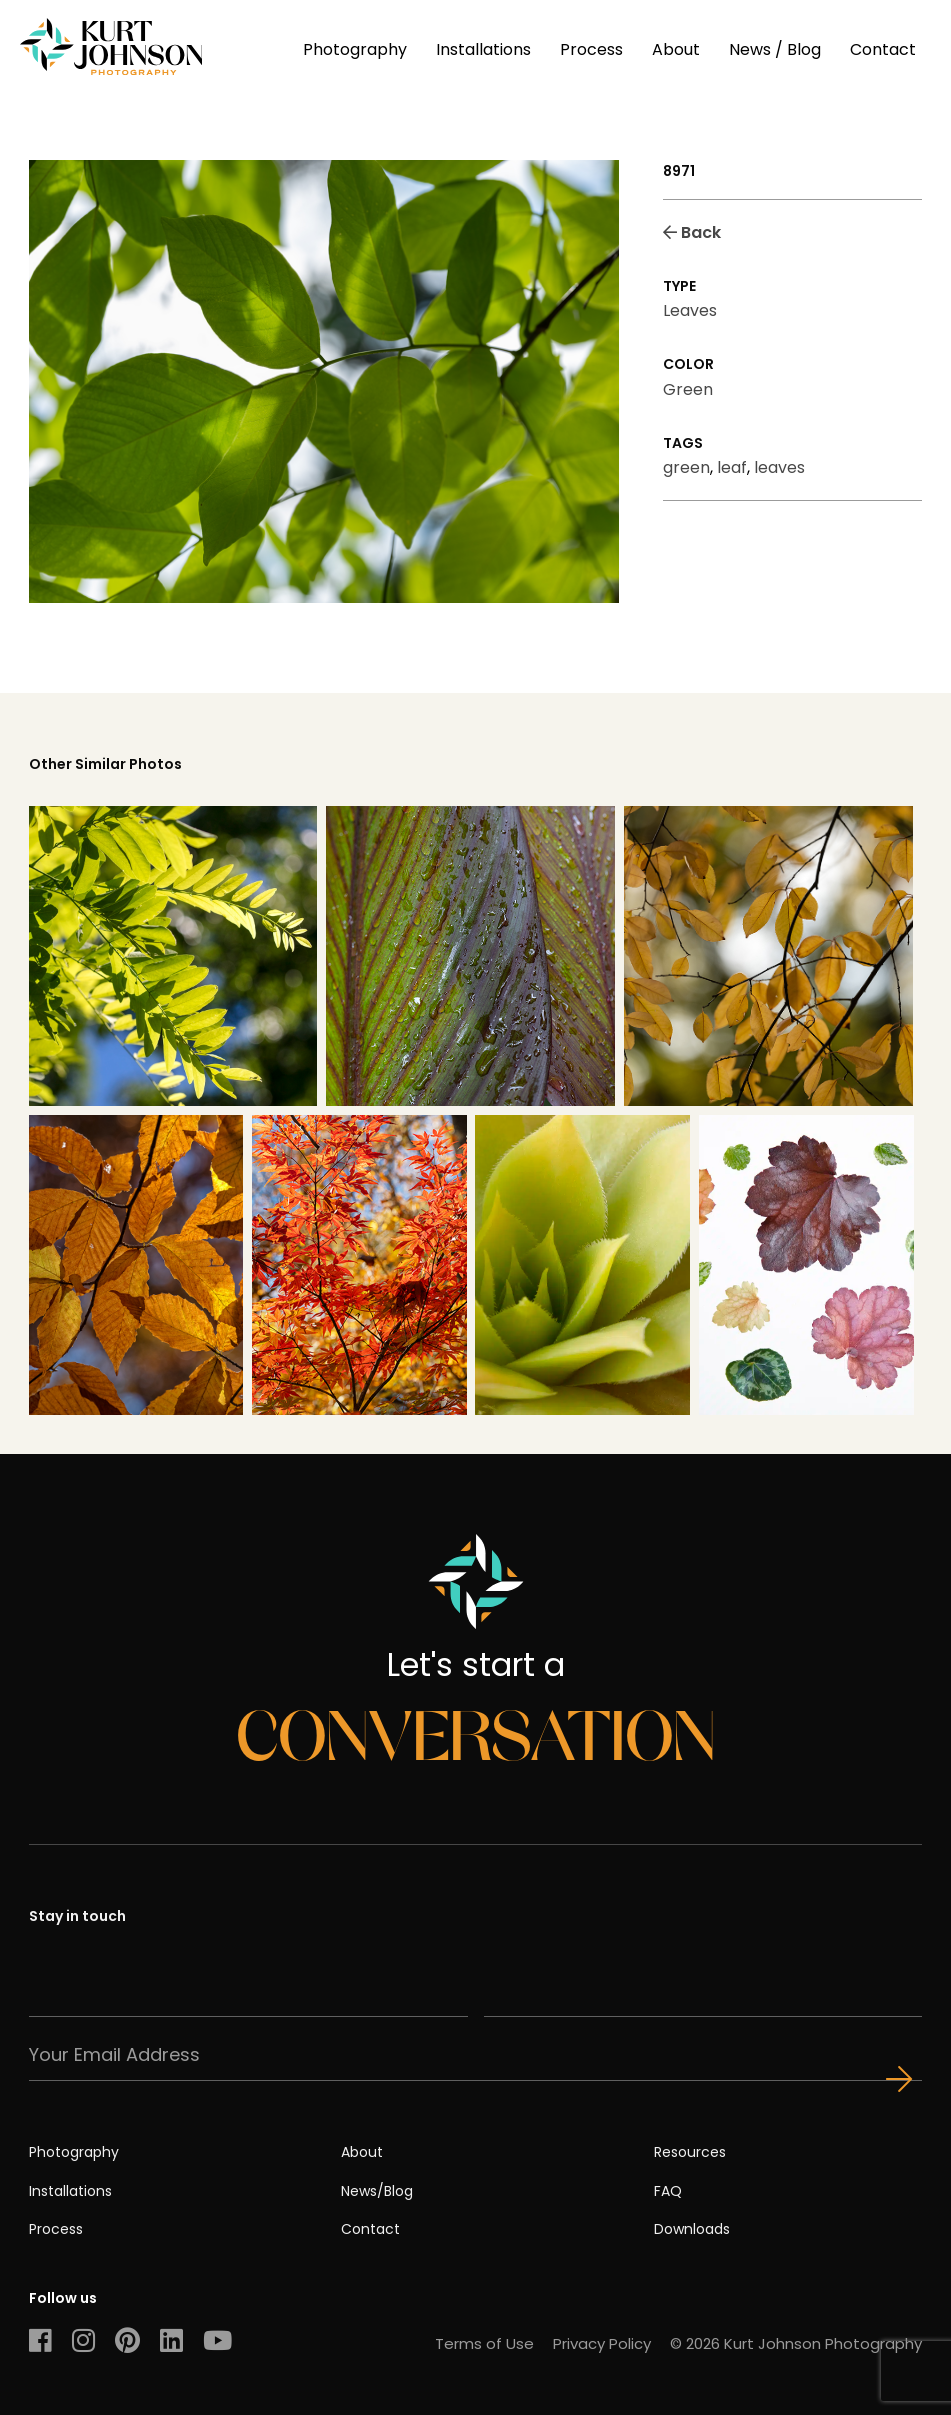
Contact (883, 49)
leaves (779, 467)
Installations (483, 49)
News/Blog (377, 2191)
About (676, 49)
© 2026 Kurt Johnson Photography (796, 2343)
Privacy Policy (602, 2343)
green (686, 467)
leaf (732, 467)
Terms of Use (484, 2343)
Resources (690, 2152)
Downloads (692, 2229)
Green (688, 389)
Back (692, 232)
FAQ (668, 2191)
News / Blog (775, 49)
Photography (355, 49)
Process (591, 49)
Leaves (690, 310)
